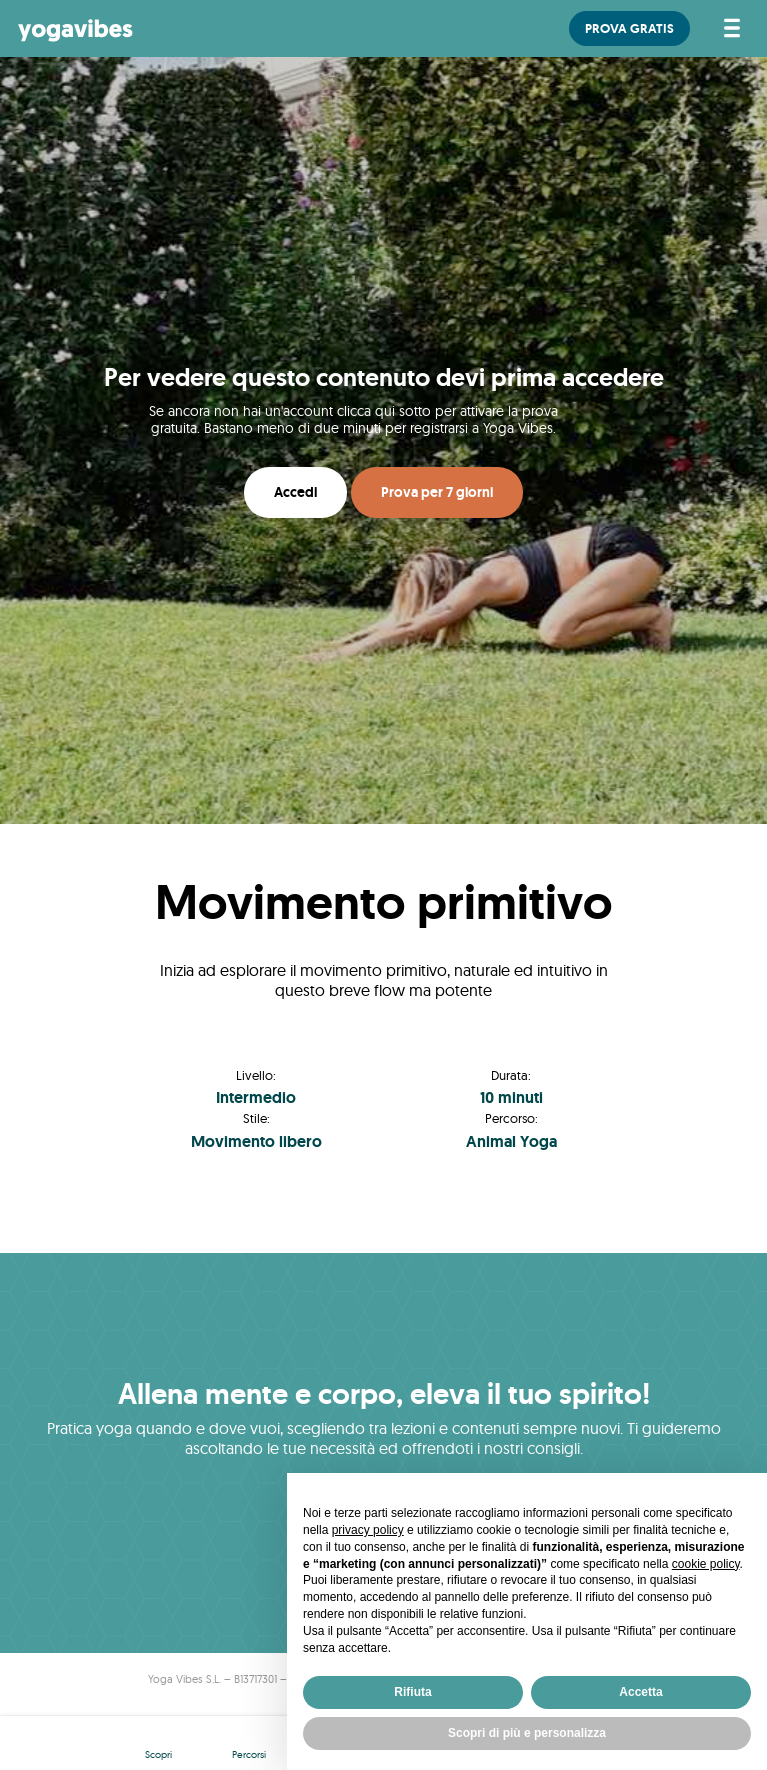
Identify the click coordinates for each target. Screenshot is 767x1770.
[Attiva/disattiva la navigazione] (728, 28)
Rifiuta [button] (412, 1692)
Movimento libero (256, 1141)
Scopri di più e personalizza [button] (527, 1733)
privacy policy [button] (368, 1530)
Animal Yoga (511, 1141)
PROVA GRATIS (629, 28)
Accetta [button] (640, 1692)
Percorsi (249, 1754)
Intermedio (256, 1097)
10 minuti (511, 1097)
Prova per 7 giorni (437, 492)
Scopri (158, 1754)
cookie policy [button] (706, 1564)
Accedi (295, 492)
